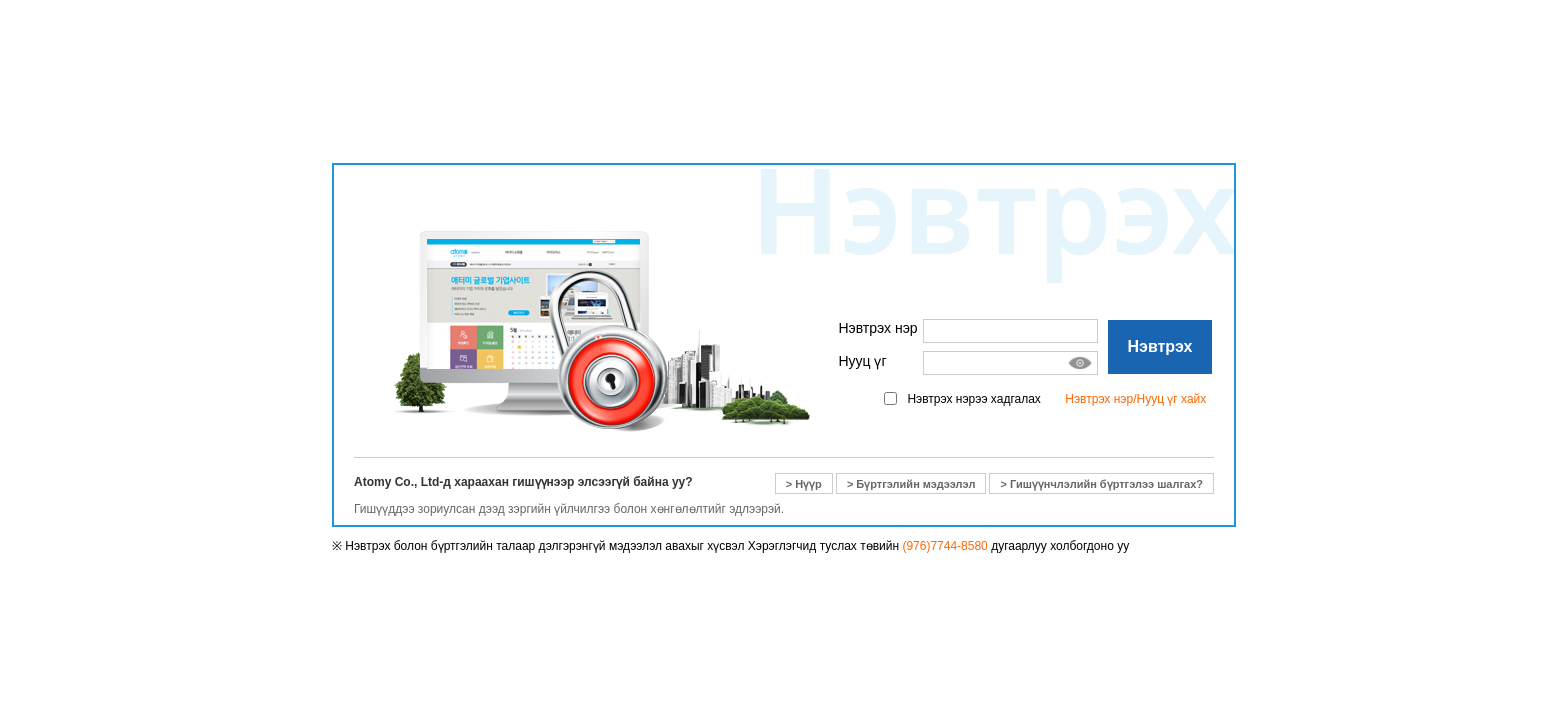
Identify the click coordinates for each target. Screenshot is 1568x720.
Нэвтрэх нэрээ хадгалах (973, 399)
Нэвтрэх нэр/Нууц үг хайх (1135, 399)
